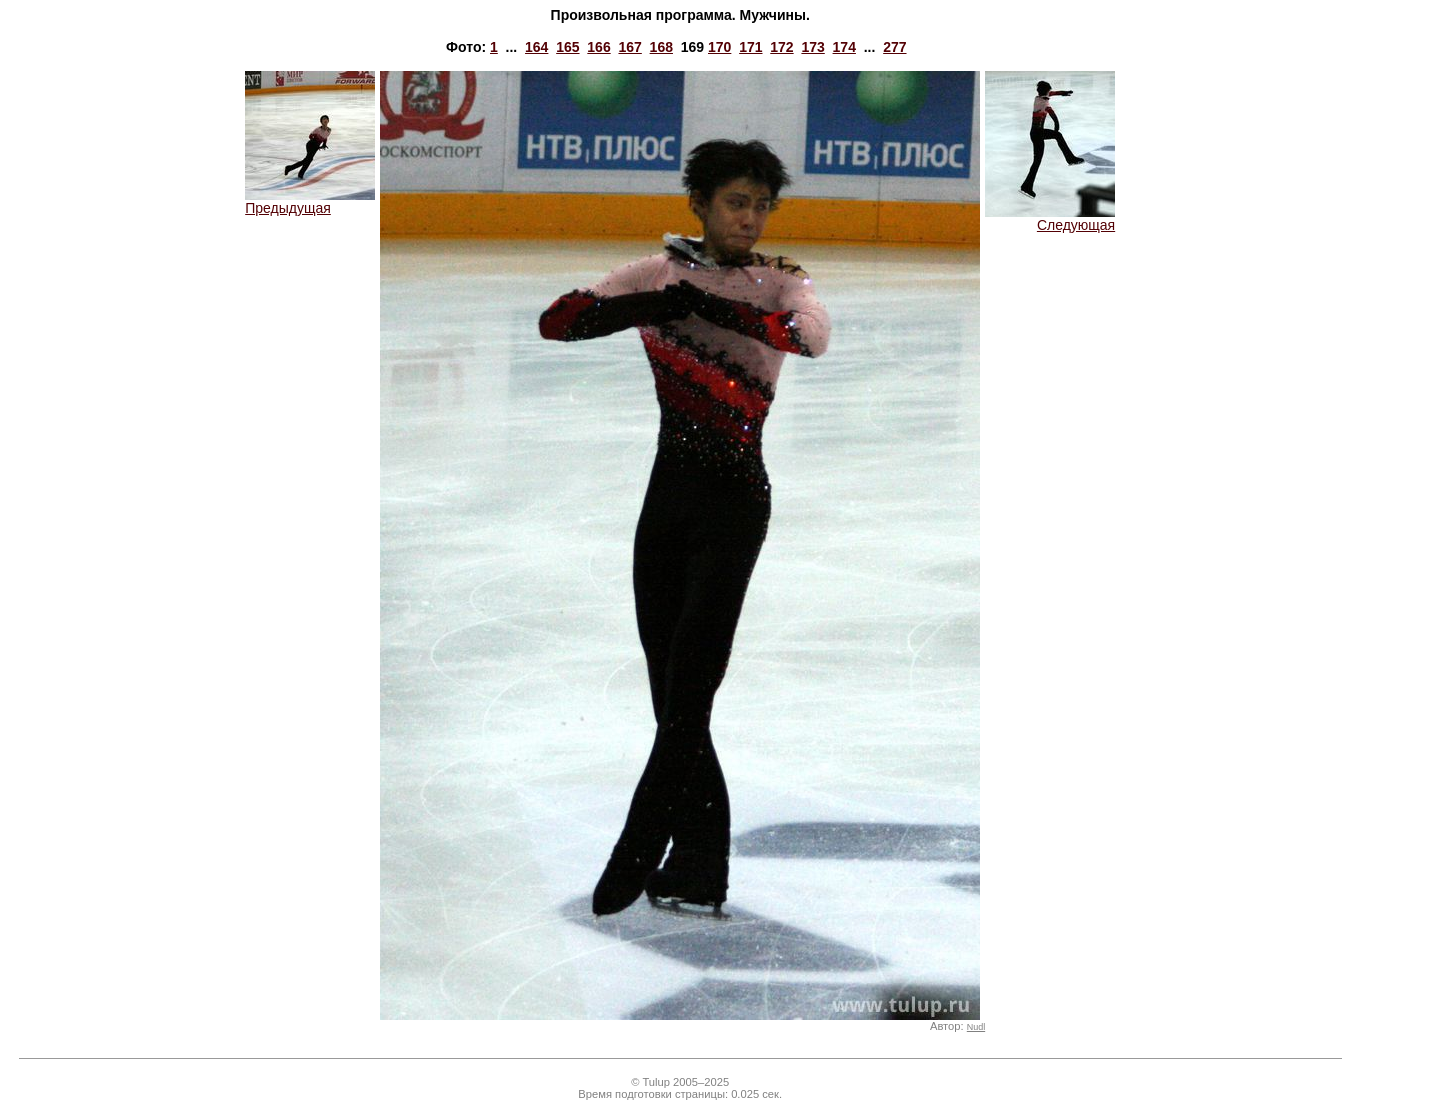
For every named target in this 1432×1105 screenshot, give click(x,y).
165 (567, 47)
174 (844, 47)
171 (750, 47)
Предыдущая (310, 201)
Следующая (1050, 218)
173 (812, 47)
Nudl (976, 1027)
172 (781, 47)
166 (598, 47)
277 (894, 47)
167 (629, 47)
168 (661, 47)
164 (536, 47)
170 (719, 47)
